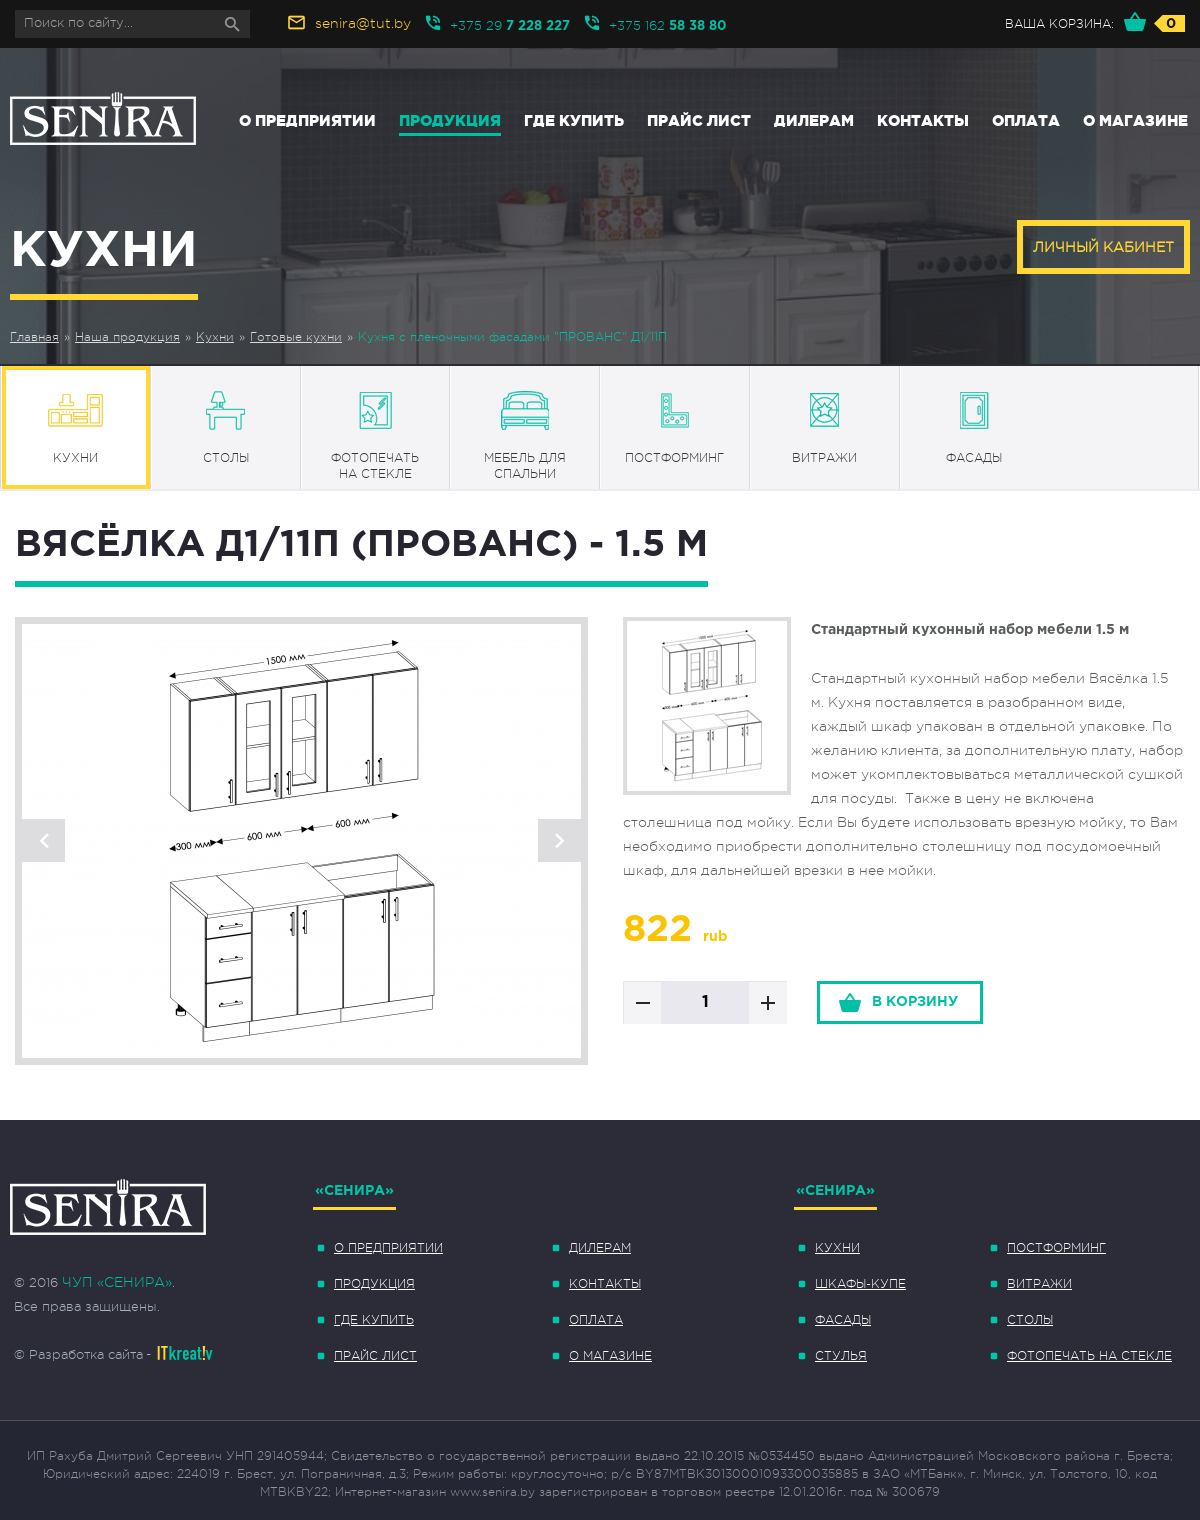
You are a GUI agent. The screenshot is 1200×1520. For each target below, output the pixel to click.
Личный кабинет (1103, 247)
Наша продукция (127, 337)
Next (559, 840)
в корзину (915, 1002)
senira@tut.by (363, 23)
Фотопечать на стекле (1089, 1356)
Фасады (843, 1320)
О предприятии (307, 120)
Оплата (1026, 120)
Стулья (841, 1356)
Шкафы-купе (860, 1284)
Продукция (450, 120)
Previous (43, 840)
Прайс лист (699, 120)
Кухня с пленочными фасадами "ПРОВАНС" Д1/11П (512, 337)
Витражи (1039, 1284)
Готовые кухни (296, 337)
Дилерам (814, 120)
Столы (1030, 1320)
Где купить (574, 120)
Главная (34, 337)
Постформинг (1056, 1248)
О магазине (1135, 120)
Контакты (923, 120)
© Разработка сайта (78, 1354)
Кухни (215, 337)
